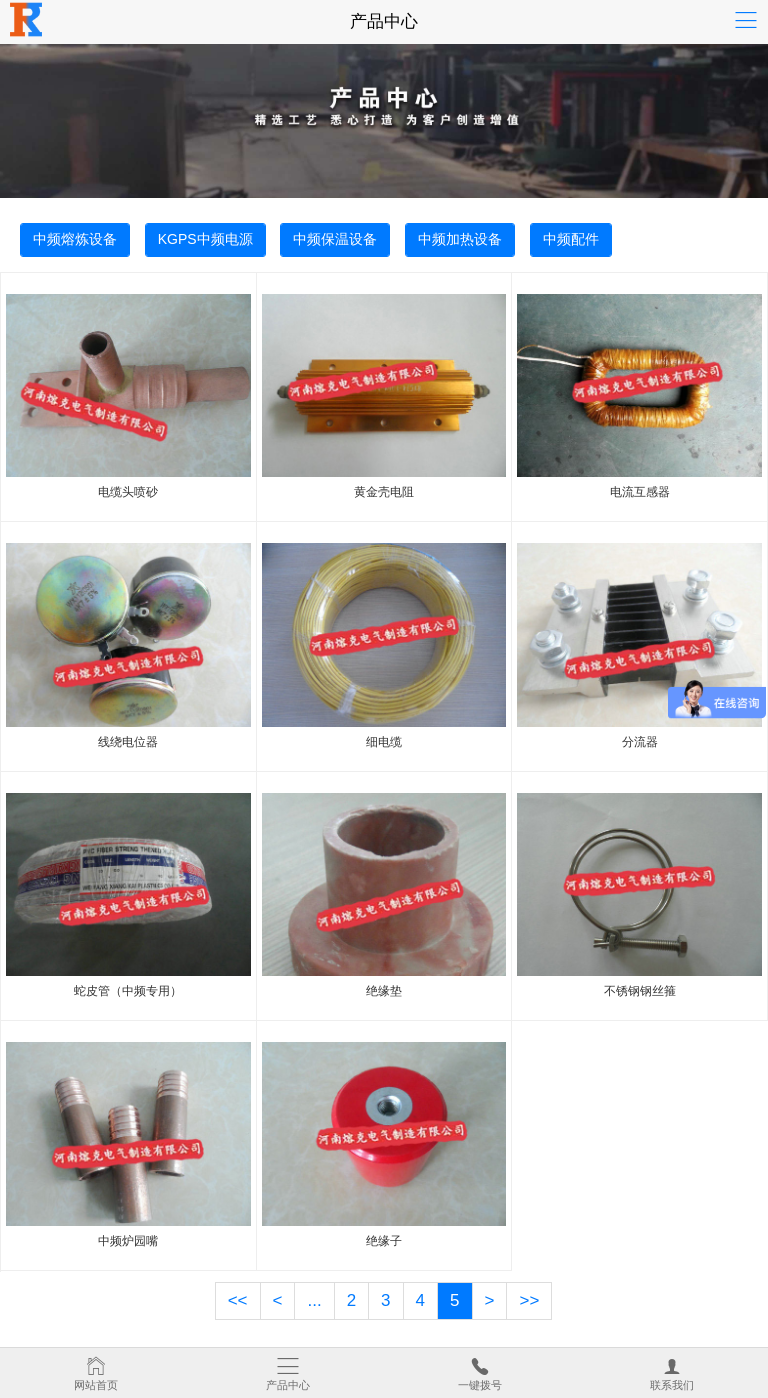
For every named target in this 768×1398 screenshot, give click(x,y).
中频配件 (571, 239)
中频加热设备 (460, 239)
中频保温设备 (335, 239)
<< (238, 1300)
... (314, 1300)
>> (529, 1300)
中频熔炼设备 (75, 239)
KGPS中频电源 (205, 239)
